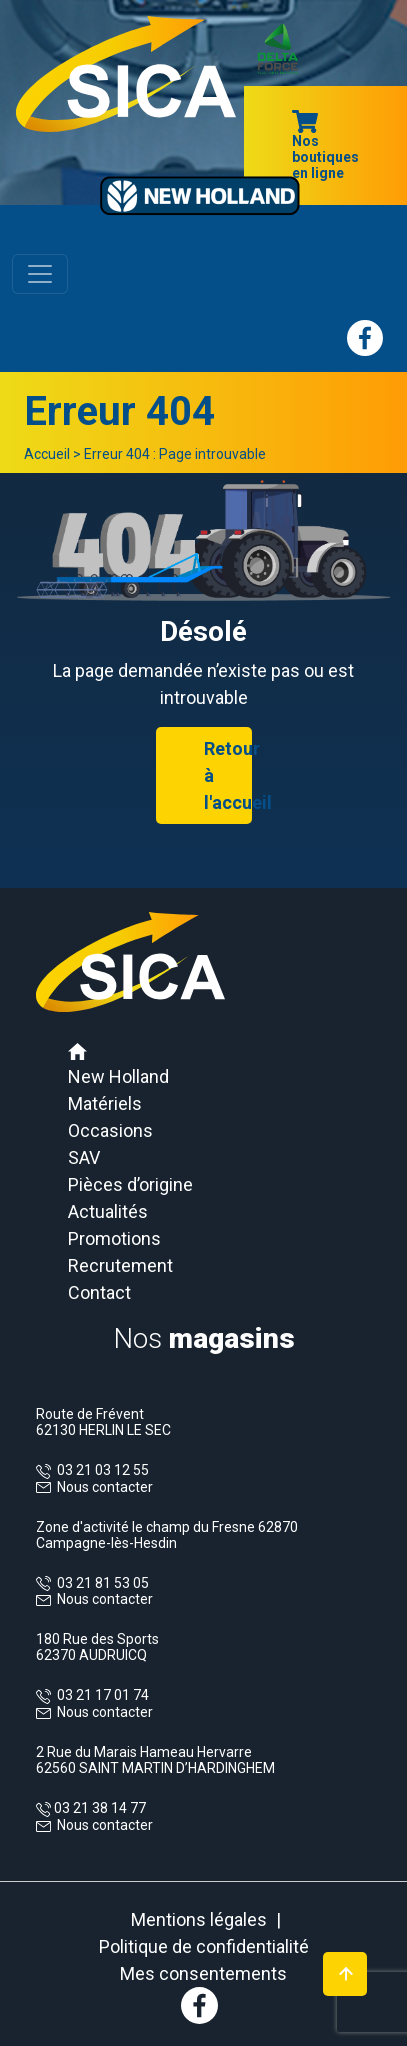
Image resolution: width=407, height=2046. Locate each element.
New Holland (118, 1076)
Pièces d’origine (130, 1184)
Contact (99, 1292)
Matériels (105, 1103)
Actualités (108, 1211)
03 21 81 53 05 (100, 1583)
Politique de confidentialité (204, 1946)
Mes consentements (203, 1973)
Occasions (110, 1130)
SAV (84, 1157)
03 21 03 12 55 (100, 1470)
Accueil (47, 454)
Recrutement (120, 1265)
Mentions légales (199, 1919)
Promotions (114, 1238)
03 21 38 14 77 (98, 1808)
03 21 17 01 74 (100, 1695)
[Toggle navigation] (40, 274)
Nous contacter (105, 1487)
